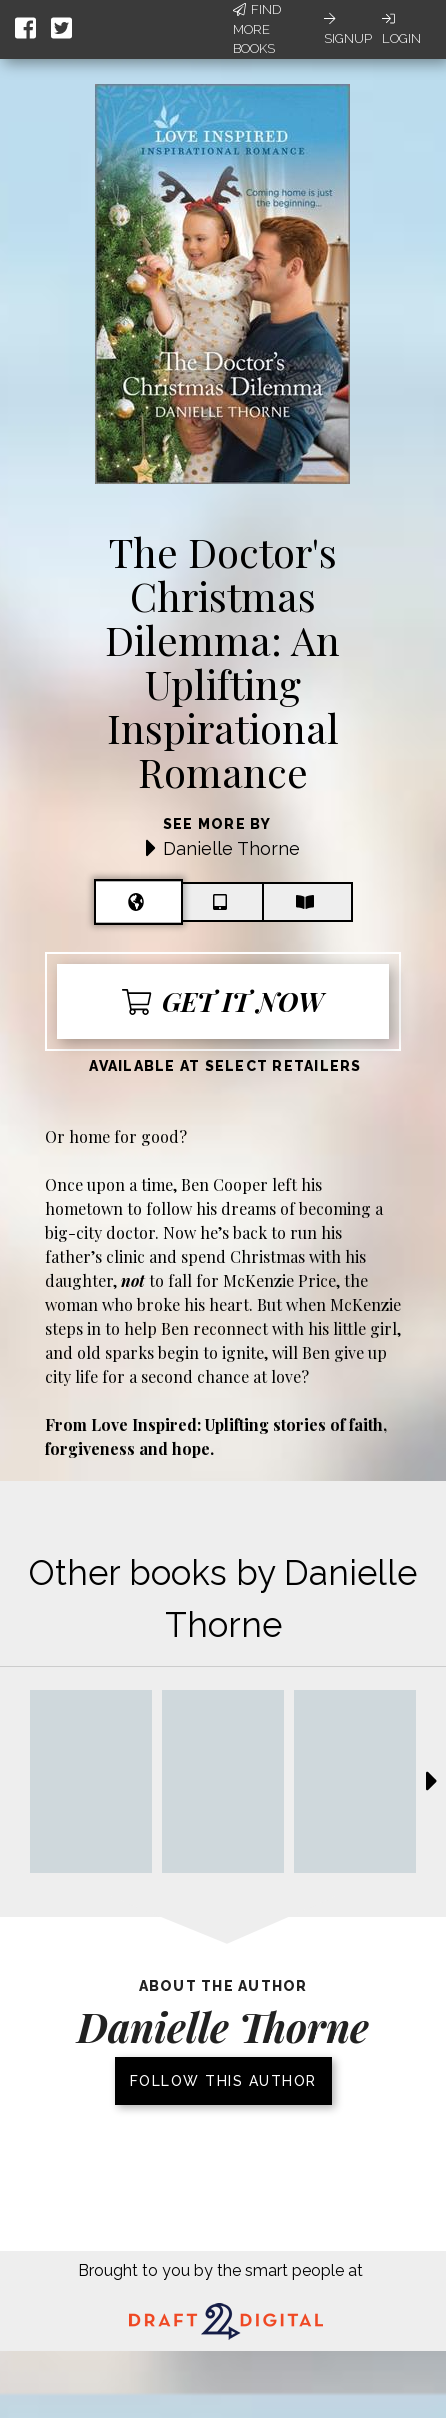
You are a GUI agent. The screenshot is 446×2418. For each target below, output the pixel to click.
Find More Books (257, 29)
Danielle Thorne (231, 848)
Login (401, 29)
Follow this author (223, 2081)
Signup (348, 29)
